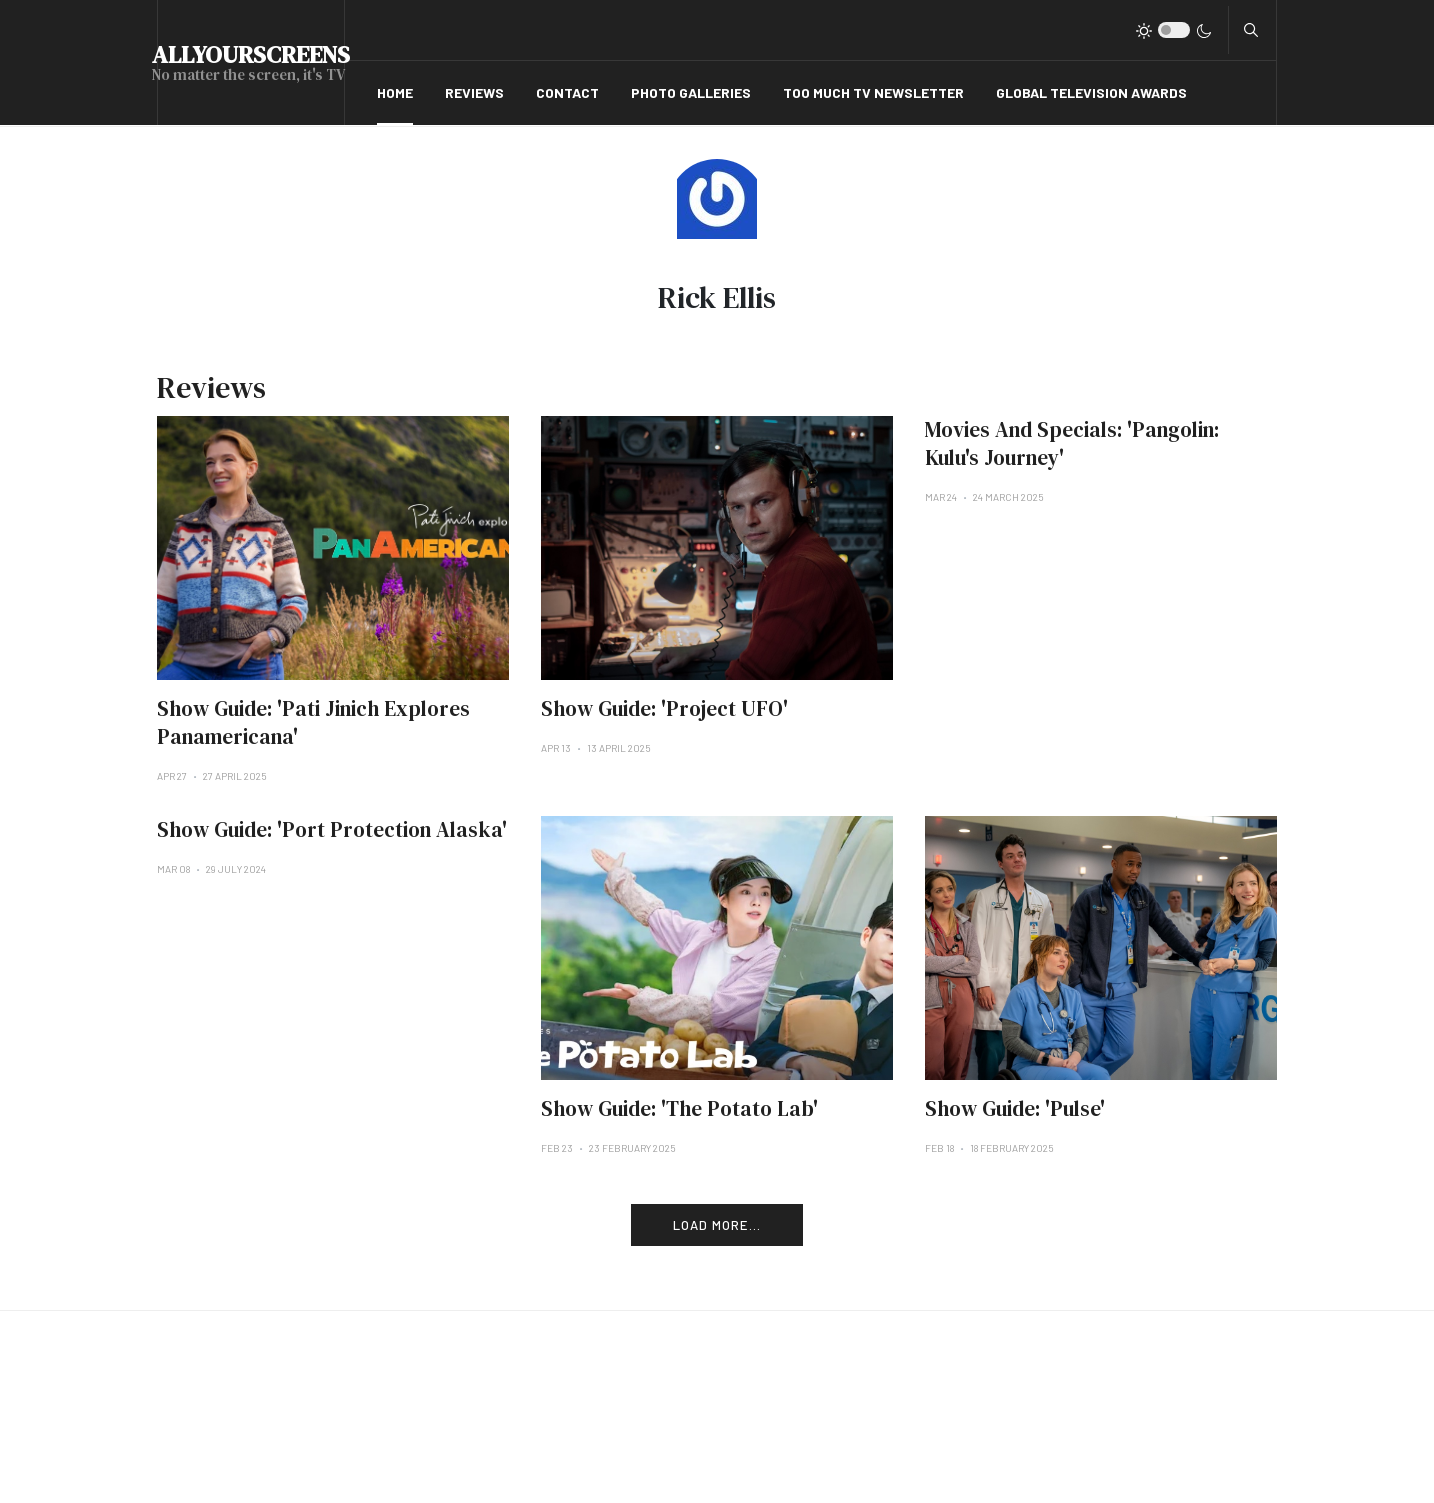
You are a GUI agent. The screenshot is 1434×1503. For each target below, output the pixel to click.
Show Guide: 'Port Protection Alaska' (332, 829)
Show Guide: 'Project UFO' (664, 708)
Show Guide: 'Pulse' (1015, 1108)
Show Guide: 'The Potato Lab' (679, 1108)
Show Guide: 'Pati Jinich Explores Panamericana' (313, 722)
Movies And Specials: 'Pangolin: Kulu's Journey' (1072, 443)
